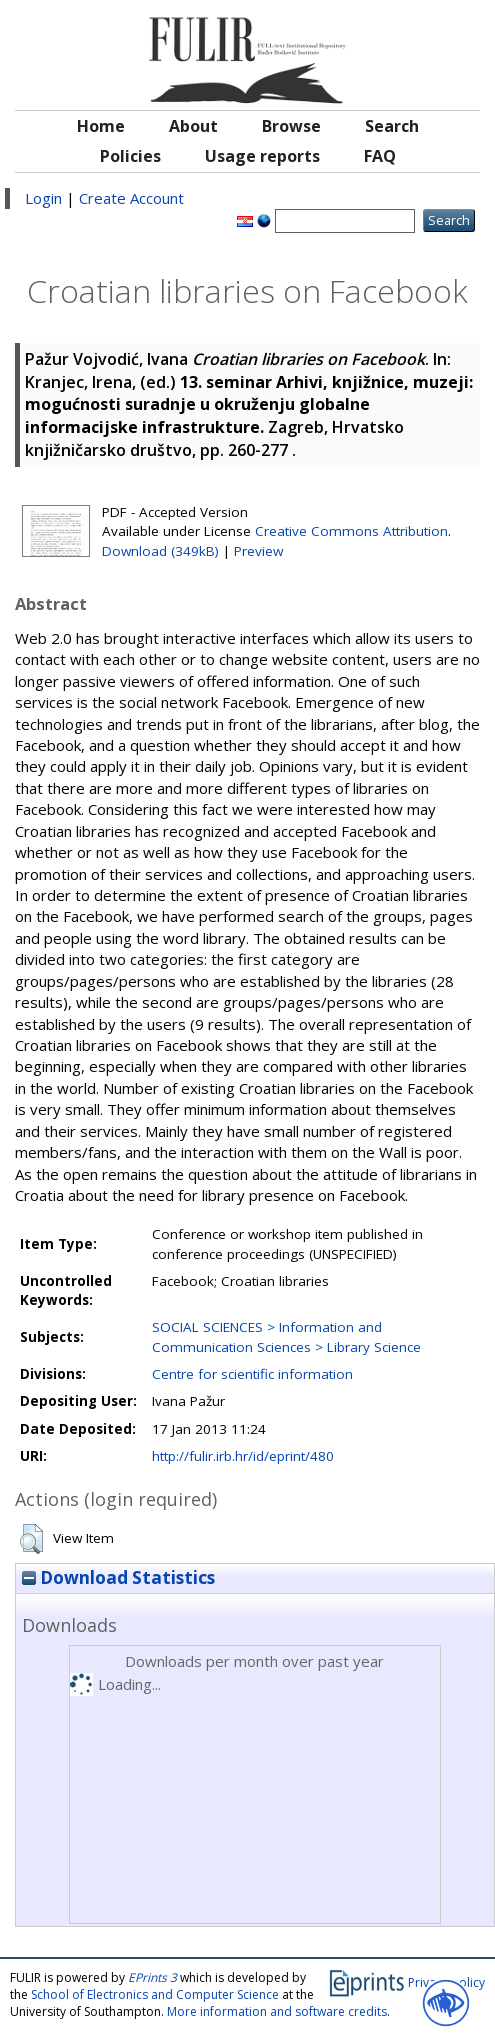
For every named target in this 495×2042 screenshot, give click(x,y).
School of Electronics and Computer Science (155, 1994)
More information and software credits (277, 2011)
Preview (258, 551)
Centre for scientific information (252, 1374)
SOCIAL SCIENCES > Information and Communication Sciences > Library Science (286, 1336)
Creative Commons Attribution (351, 531)
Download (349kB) (160, 551)
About (193, 126)
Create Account (131, 198)
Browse (291, 126)
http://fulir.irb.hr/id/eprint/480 (243, 1456)
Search (392, 126)
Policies (130, 156)
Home (101, 126)
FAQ (380, 156)
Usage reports (262, 156)
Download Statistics (118, 1577)
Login (43, 198)
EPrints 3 (152, 1977)
